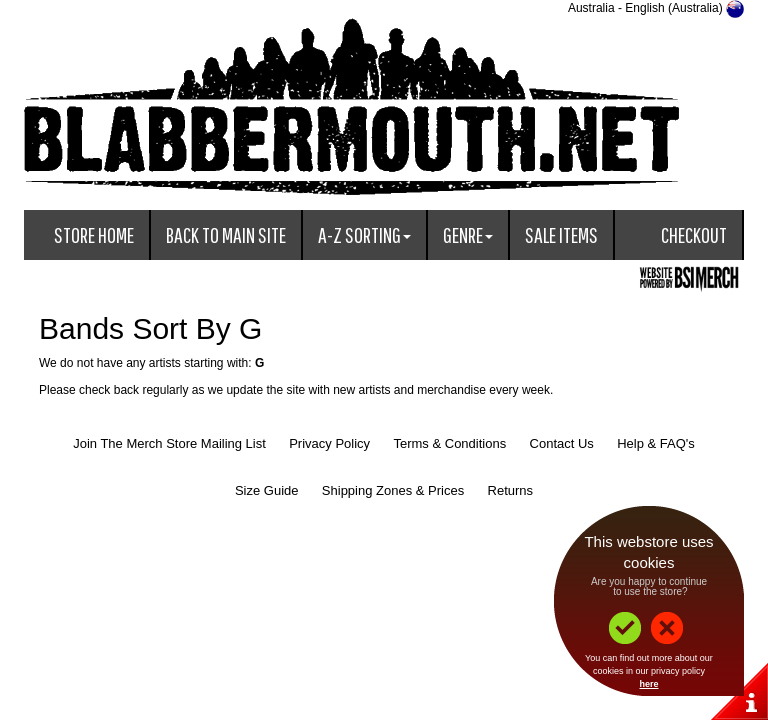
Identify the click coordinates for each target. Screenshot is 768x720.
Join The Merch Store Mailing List (169, 443)
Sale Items (561, 234)
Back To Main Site (226, 234)
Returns (511, 490)
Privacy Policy (329, 443)
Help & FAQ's (656, 443)
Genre (468, 234)
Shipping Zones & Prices (393, 490)
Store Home (94, 234)
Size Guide (267, 490)
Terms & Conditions (449, 443)
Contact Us (562, 443)
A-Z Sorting (364, 234)
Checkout (694, 234)
